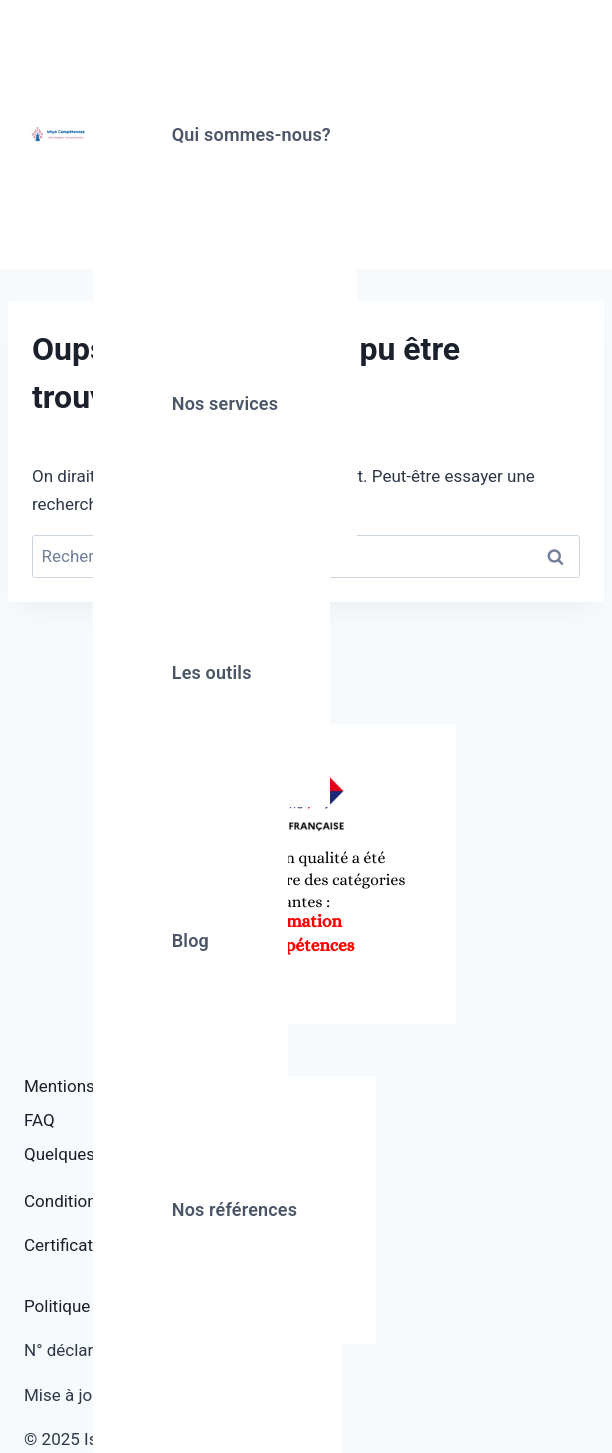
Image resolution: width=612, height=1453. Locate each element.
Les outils (212, 672)
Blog (190, 940)
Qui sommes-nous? (251, 134)
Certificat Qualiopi (91, 1245)
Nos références (234, 1209)
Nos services (225, 403)
